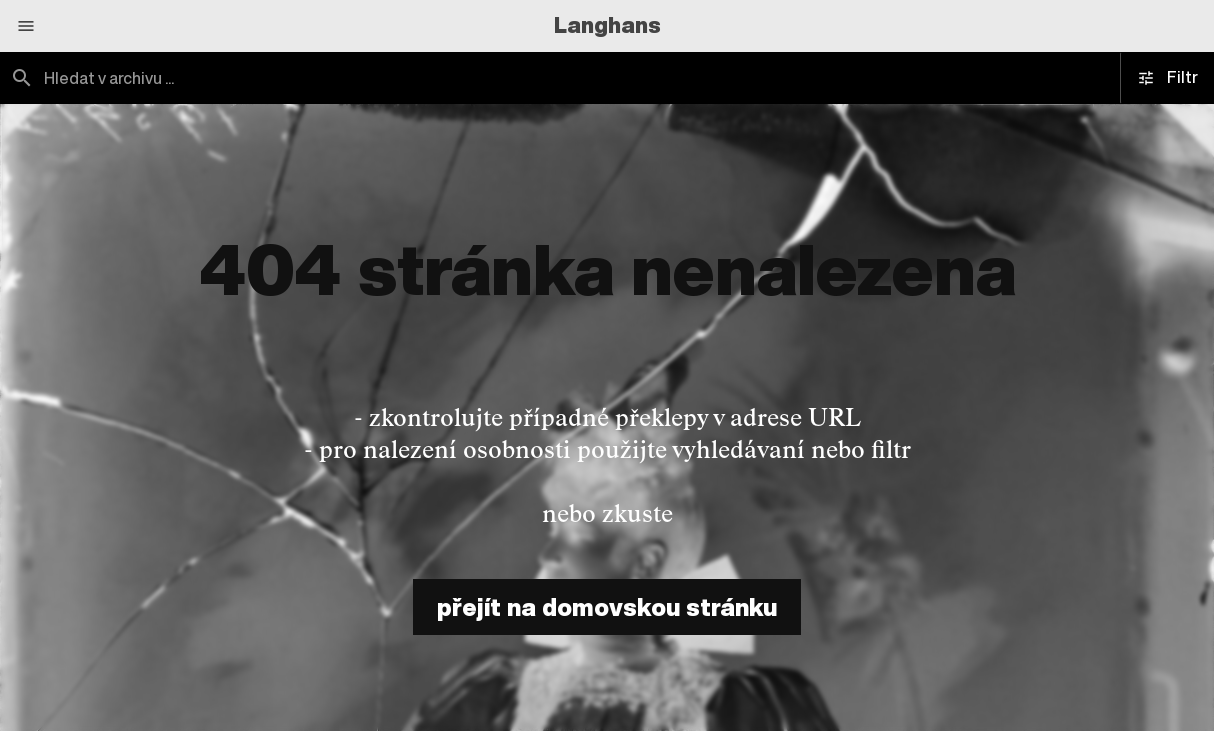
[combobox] (303, 78)
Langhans (607, 25)
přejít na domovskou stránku (607, 607)
